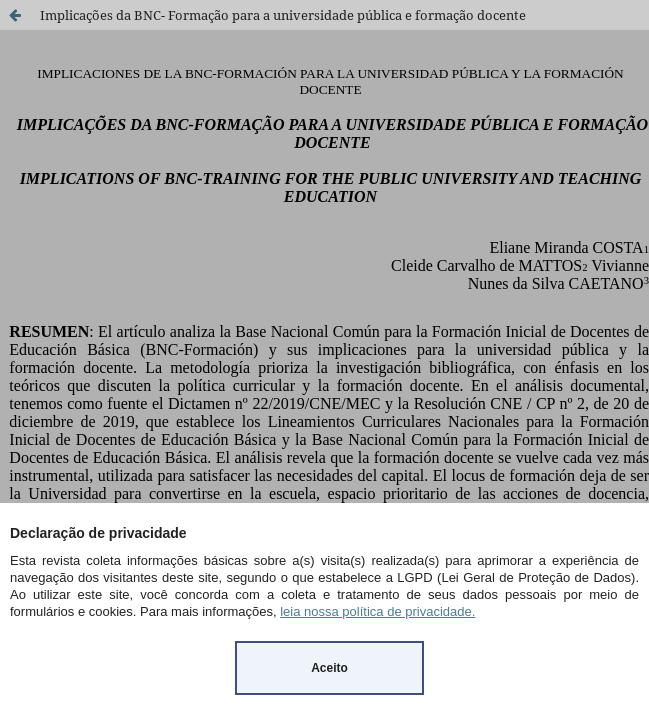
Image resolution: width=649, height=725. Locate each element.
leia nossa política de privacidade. (377, 611)
